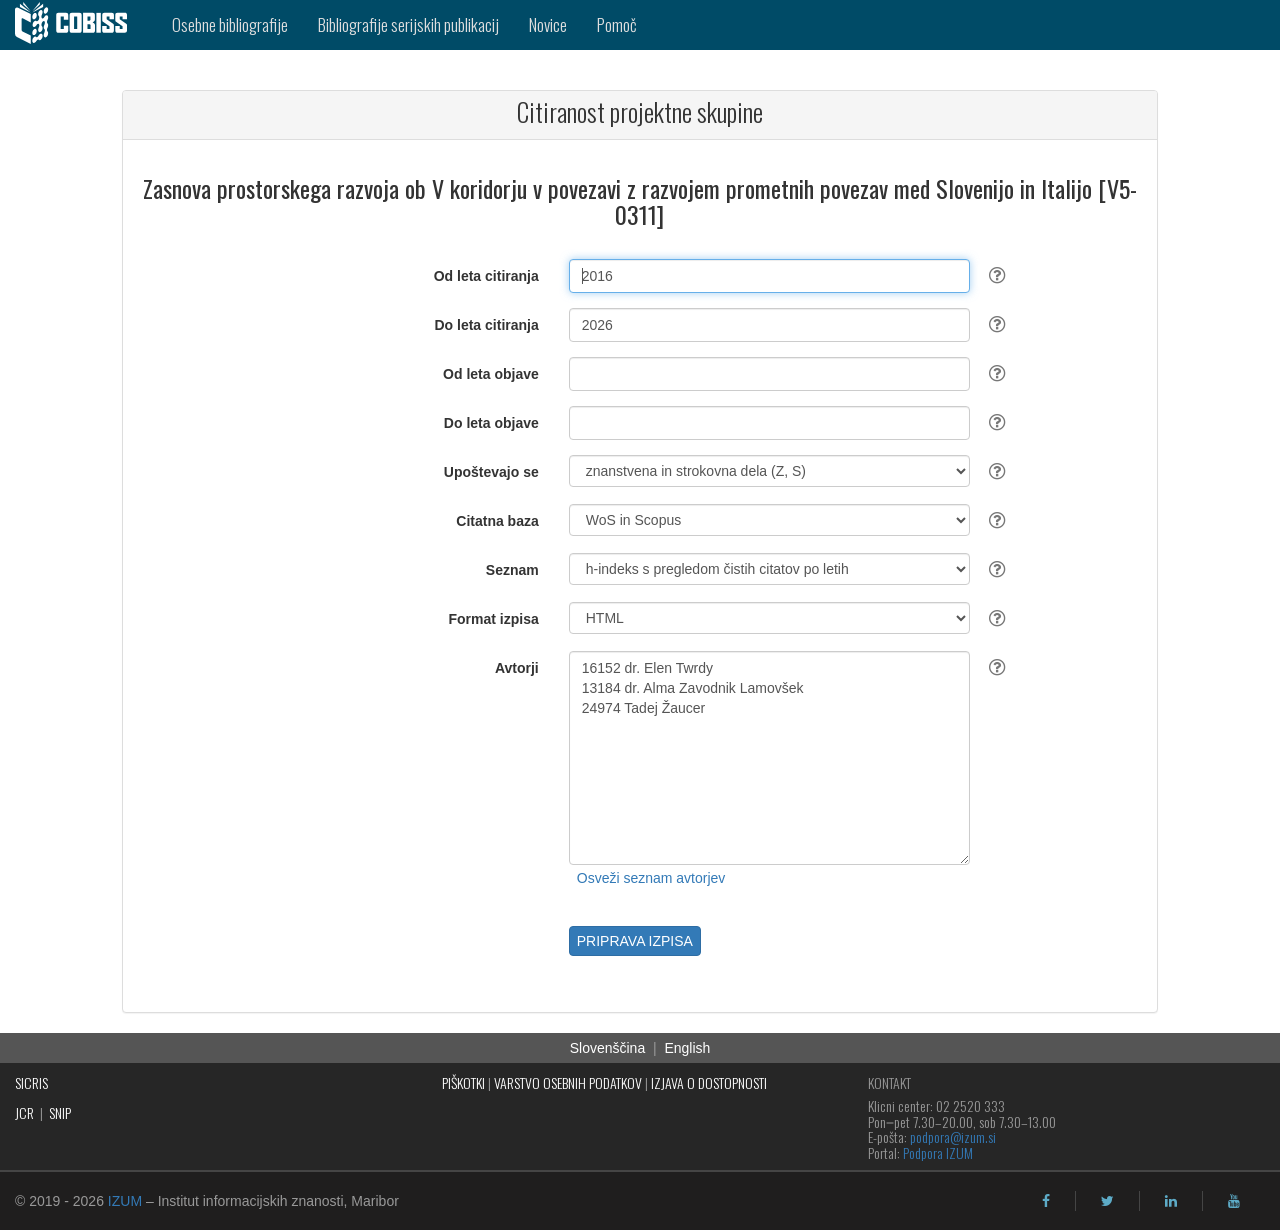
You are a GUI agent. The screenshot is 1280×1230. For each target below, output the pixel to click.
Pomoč (617, 24)
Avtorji (517, 668)
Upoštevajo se (491, 472)
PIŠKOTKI (463, 1082)
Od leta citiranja (486, 276)
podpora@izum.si (953, 1136)
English (687, 1048)
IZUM (125, 1201)
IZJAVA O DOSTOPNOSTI (709, 1082)
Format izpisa (494, 619)
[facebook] (1046, 1201)
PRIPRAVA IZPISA (635, 941)
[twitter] (1107, 1201)
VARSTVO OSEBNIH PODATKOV (568, 1082)
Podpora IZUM (938, 1152)
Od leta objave (491, 374)
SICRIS (31, 1082)
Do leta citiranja (486, 325)
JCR (24, 1112)
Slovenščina (608, 1048)
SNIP (60, 1112)
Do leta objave (491, 423)
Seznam (512, 570)
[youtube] (1234, 1201)
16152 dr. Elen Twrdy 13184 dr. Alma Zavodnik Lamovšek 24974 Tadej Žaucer (769, 758)
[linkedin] (1171, 1201)
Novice (548, 24)
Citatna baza (497, 521)
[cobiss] (78, 25)
